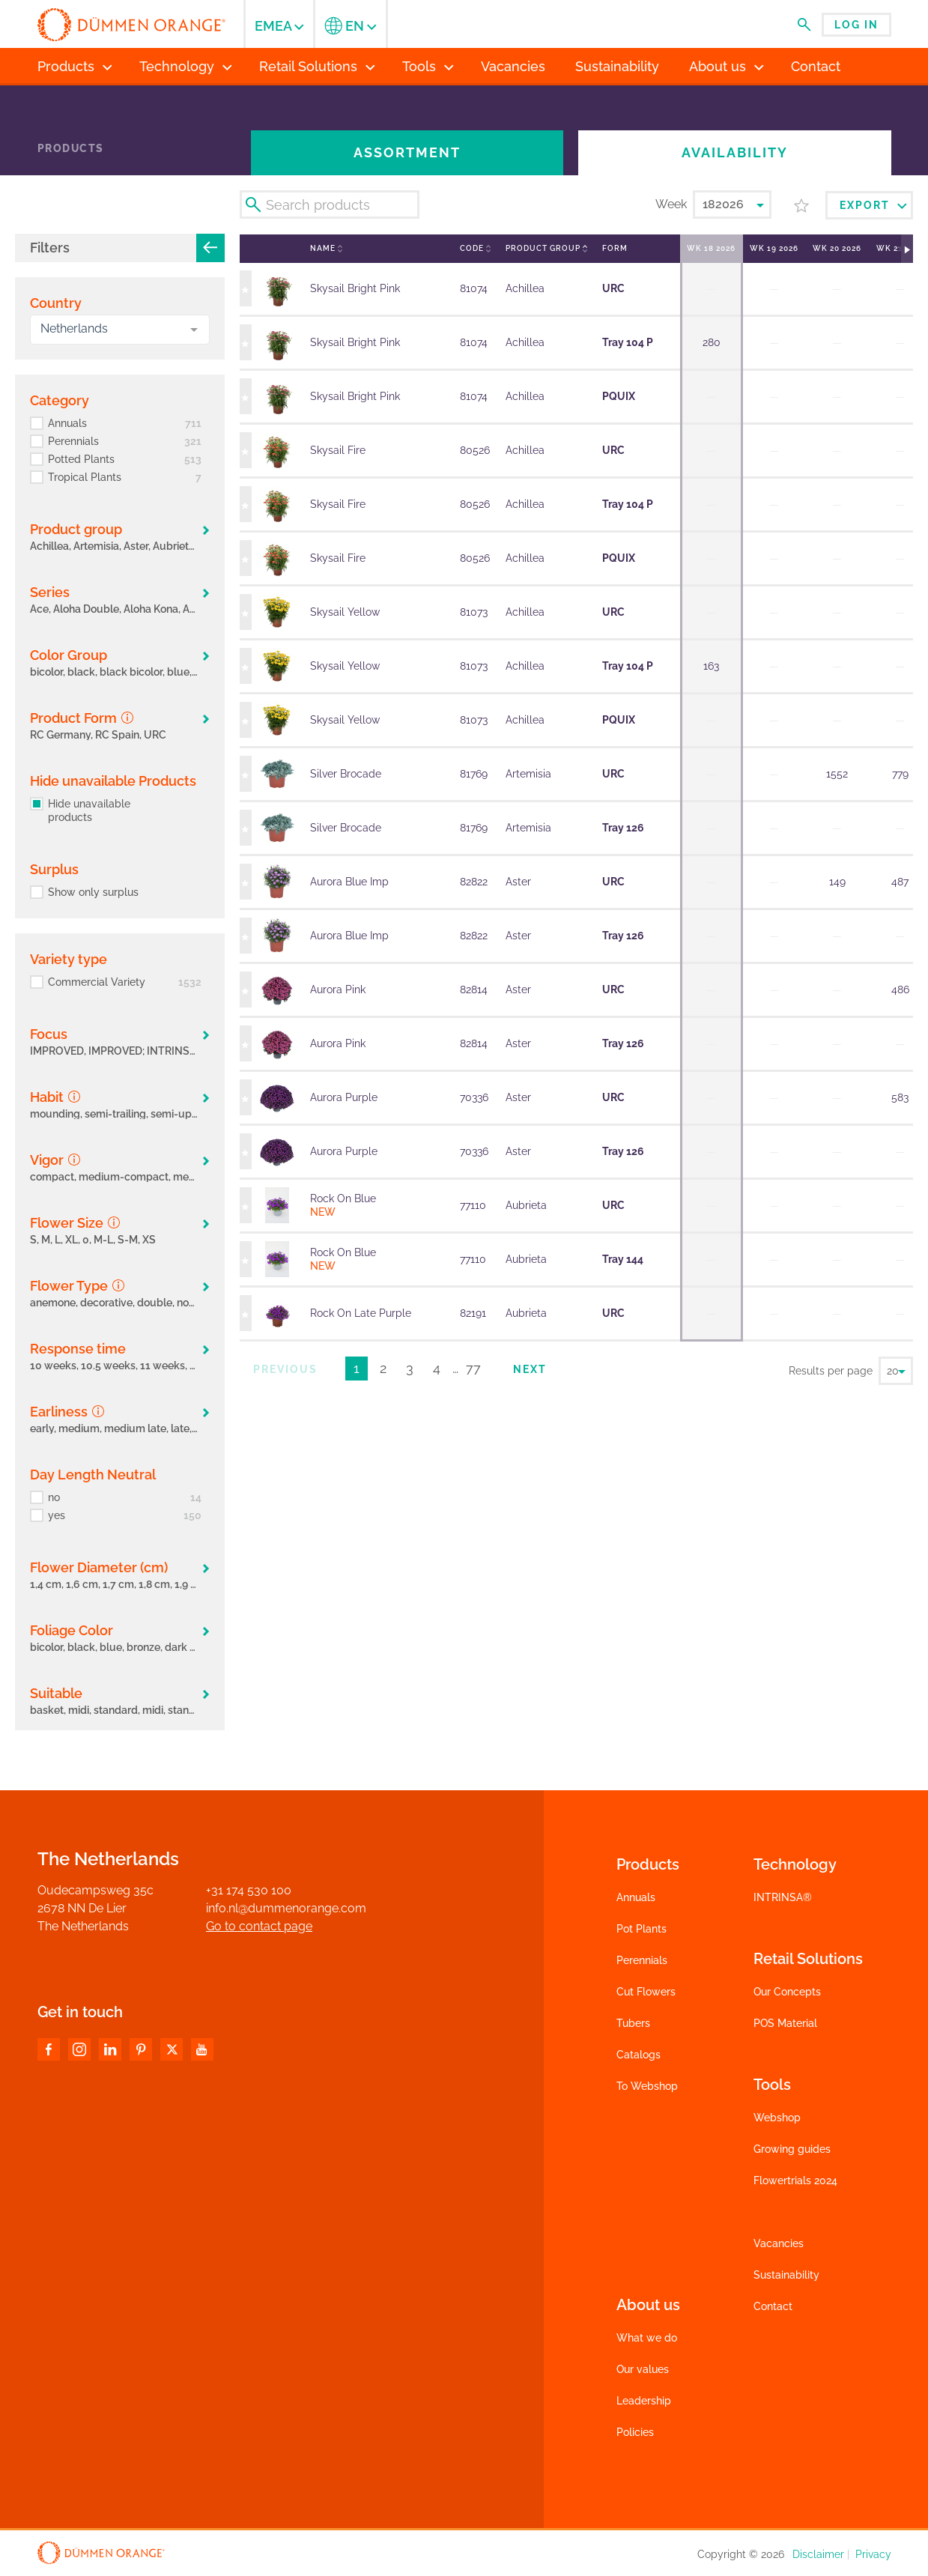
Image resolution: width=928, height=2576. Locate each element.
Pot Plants (641, 1929)
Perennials (641, 1960)
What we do (646, 2338)
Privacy (873, 2554)
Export (873, 205)
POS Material (785, 2023)
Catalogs (638, 2055)
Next (530, 1369)
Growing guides (792, 2149)
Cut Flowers (646, 1992)
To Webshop (647, 2086)
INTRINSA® (782, 1897)
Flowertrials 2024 (795, 2180)
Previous (285, 1369)
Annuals (635, 1897)
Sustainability (786, 2275)
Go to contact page (259, 1926)
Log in (856, 25)
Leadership (643, 2401)
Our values (642, 2369)
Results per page (831, 1371)
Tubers (633, 2023)
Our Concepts (787, 1992)
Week (671, 204)
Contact (772, 2306)
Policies (635, 2432)
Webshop (777, 2118)
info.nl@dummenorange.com (286, 1908)
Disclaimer (818, 2554)
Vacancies (778, 2243)
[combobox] (120, 330)
